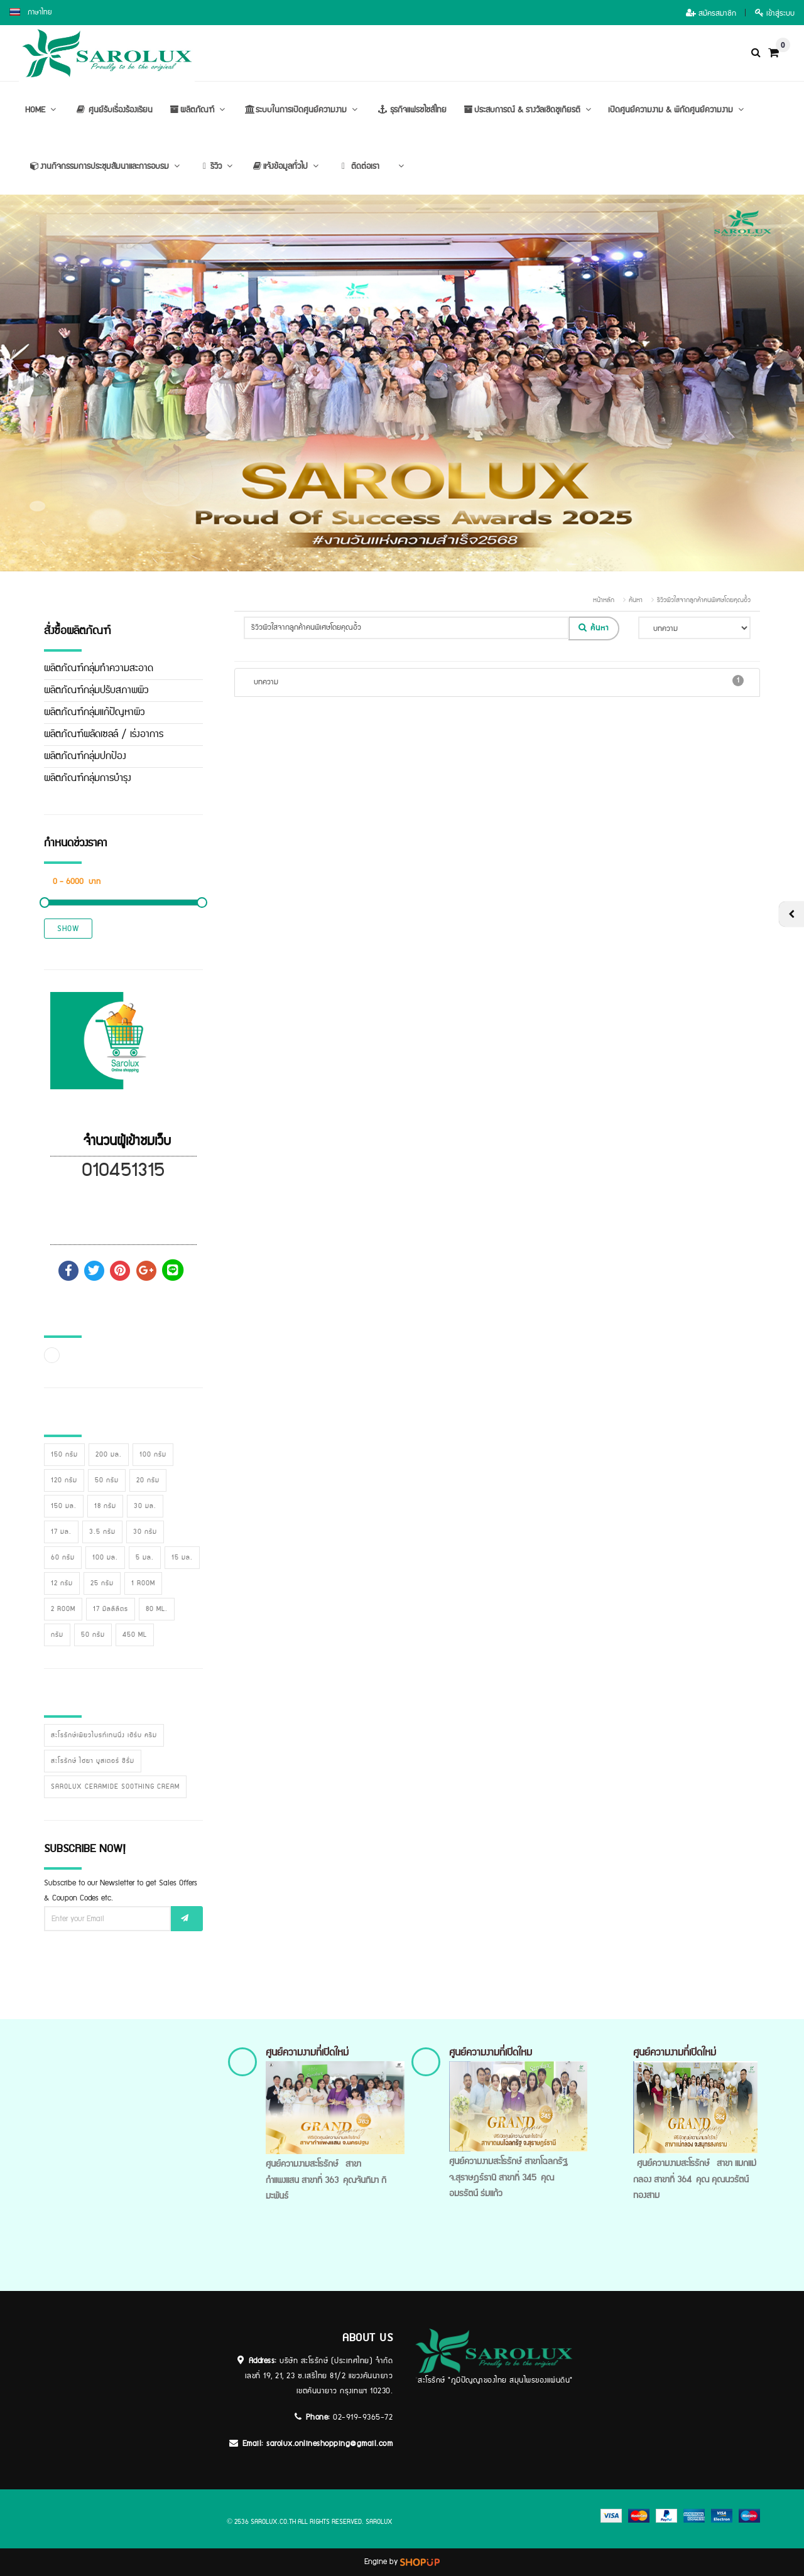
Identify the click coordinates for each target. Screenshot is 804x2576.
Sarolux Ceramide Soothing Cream (115, 1786)
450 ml (134, 1635)
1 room (143, 1583)
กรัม (57, 1635)
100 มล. (105, 1557)
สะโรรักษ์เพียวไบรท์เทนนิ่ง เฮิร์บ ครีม (104, 1735)
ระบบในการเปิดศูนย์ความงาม (301, 110)
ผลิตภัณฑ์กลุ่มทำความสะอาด (98, 668)
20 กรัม (148, 1480)
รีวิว (216, 166)
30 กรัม (145, 1532)
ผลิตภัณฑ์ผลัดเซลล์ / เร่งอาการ (103, 734)
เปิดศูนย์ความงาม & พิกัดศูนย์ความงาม (677, 110)
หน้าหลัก (603, 600)
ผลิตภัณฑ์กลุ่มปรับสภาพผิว (96, 690)
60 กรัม (63, 1557)
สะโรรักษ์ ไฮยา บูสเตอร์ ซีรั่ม (92, 1761)
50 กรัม (107, 1480)
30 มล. (145, 1506)
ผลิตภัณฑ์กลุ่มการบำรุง (87, 778)
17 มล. (61, 1532)
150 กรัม (64, 1454)
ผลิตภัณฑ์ (197, 110)
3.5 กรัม (102, 1532)
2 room (63, 1609)
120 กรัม (64, 1480)
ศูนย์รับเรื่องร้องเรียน (113, 110)
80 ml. (157, 1609)
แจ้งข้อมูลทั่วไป (285, 166)
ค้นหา (636, 600)
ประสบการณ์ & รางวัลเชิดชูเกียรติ (527, 110)
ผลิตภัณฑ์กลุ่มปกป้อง (85, 756)
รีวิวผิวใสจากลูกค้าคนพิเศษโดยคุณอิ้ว (704, 600)
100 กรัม (152, 1454)
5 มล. (145, 1557)
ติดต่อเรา (357, 166)
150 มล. (64, 1506)
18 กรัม (105, 1506)
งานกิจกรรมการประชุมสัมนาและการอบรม (104, 166)
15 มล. (182, 1557)
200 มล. (108, 1454)
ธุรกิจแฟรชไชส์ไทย (410, 110)
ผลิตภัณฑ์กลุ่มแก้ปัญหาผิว (94, 712)
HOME (42, 110)
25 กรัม (102, 1583)
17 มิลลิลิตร (110, 1609)
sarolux (379, 2522)
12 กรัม (62, 1583)
